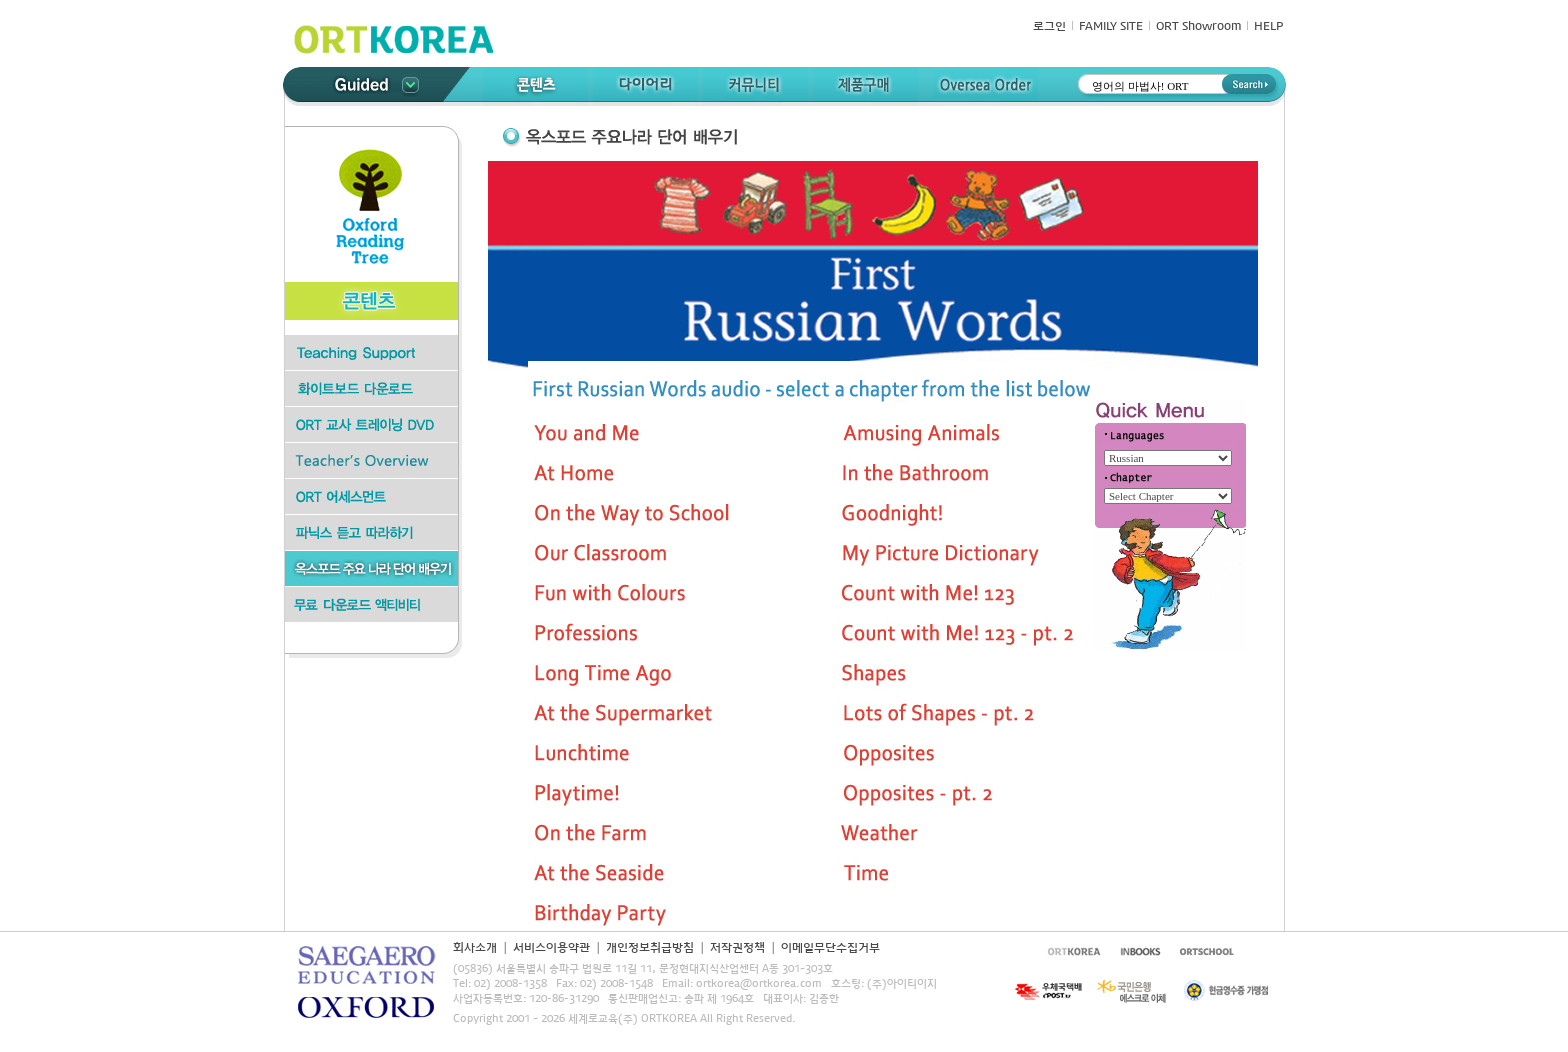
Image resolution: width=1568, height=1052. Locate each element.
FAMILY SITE (1111, 27)
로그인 (1049, 27)
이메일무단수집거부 (830, 948)
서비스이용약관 (551, 948)
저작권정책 (737, 948)
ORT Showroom (1198, 27)
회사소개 (475, 948)
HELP (1268, 27)
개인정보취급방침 (650, 948)
